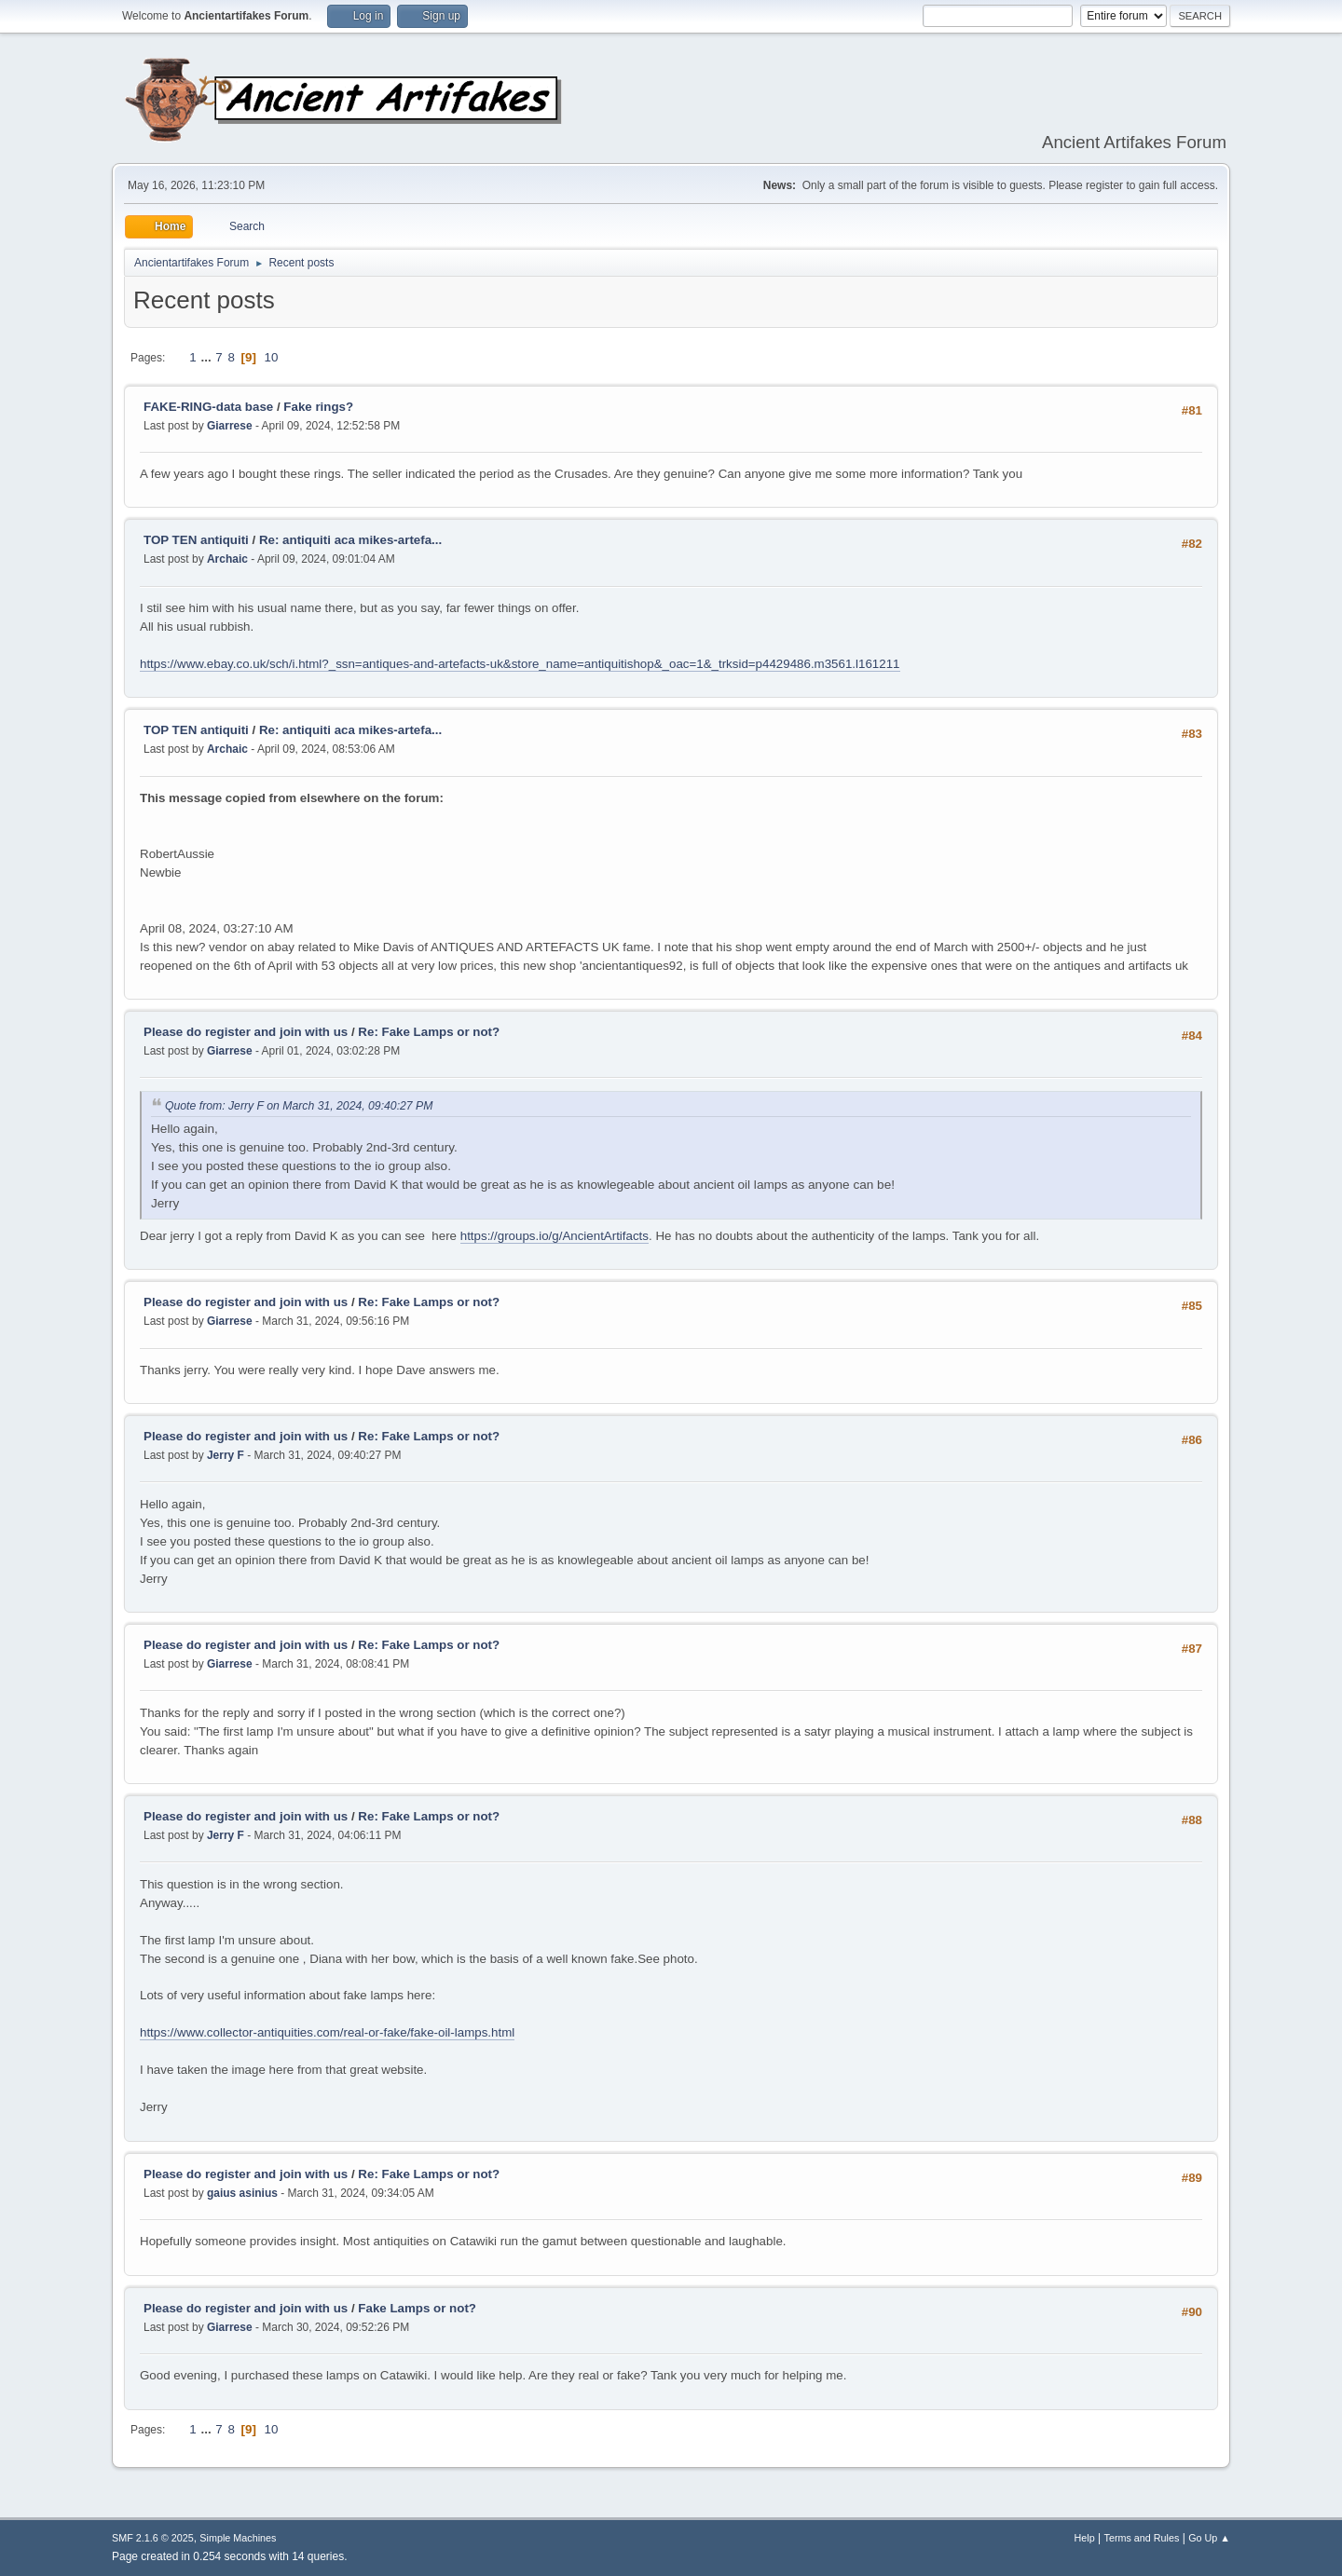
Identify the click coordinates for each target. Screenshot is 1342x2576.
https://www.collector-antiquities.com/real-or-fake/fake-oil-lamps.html (327, 2032)
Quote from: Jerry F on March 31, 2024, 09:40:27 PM (298, 1105)
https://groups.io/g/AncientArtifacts (554, 1236)
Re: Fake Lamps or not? (429, 1032)
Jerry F (225, 1455)
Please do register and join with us (246, 1032)
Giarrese (230, 425)
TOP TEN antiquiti (196, 540)
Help (1085, 2537)
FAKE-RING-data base (210, 407)
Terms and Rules (1142, 2537)
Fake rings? (318, 407)
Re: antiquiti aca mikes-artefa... (350, 540)
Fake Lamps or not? (417, 2308)
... (207, 357)
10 (272, 357)
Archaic (227, 559)
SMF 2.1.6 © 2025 (153, 2537)
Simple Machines (237, 2537)
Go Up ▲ (1209, 2537)
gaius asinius (242, 2193)
